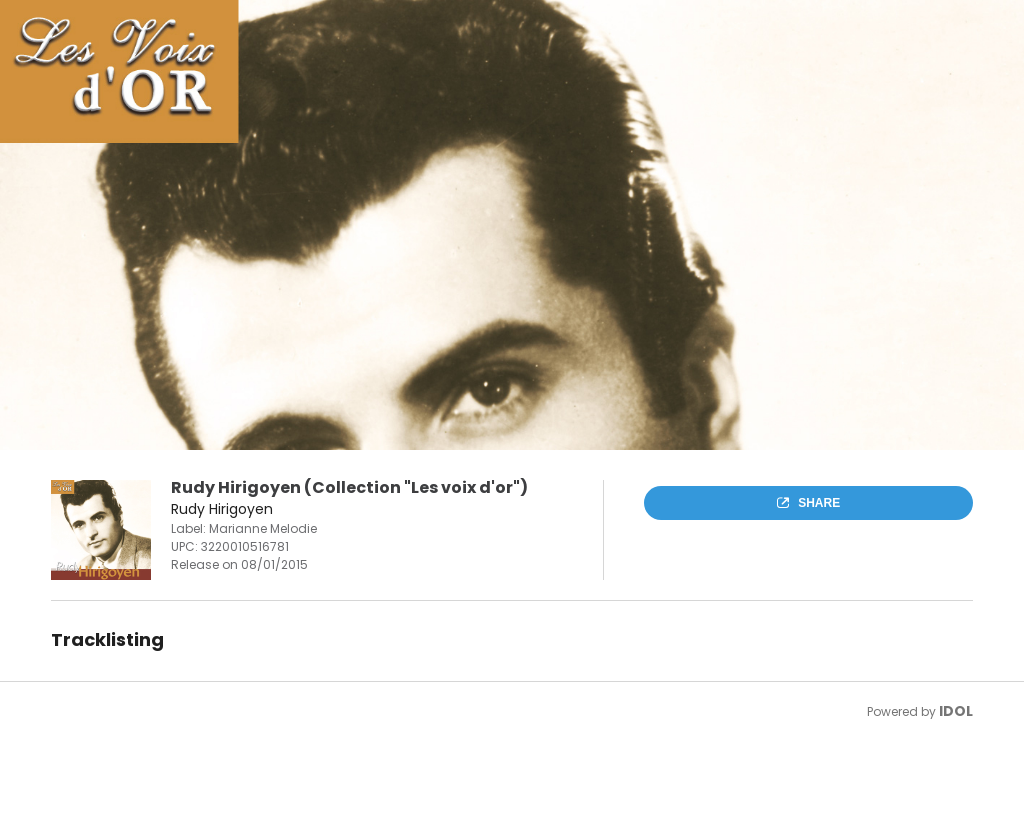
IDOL (956, 711)
